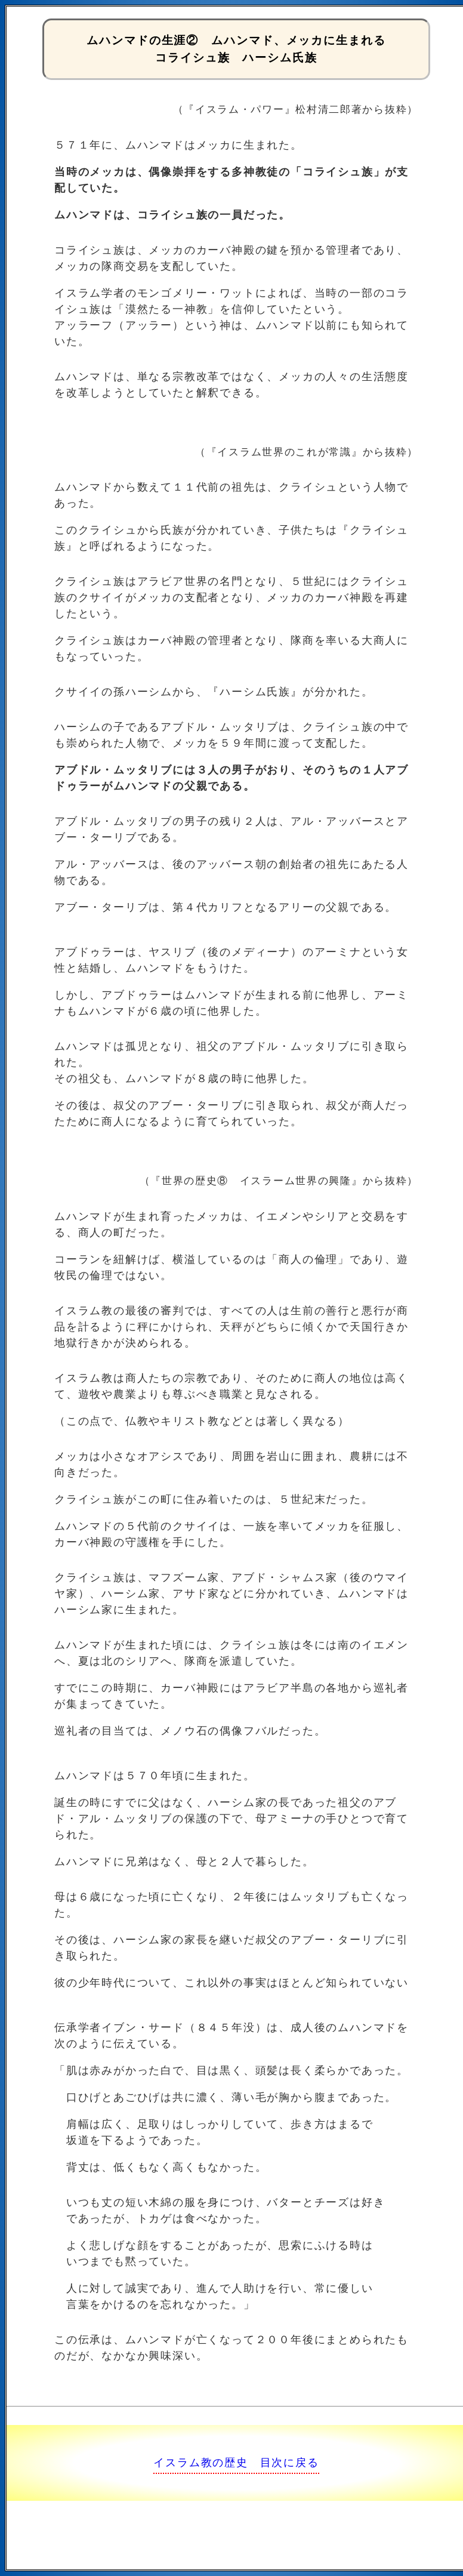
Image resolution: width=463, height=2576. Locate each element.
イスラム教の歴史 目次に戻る (236, 2463)
